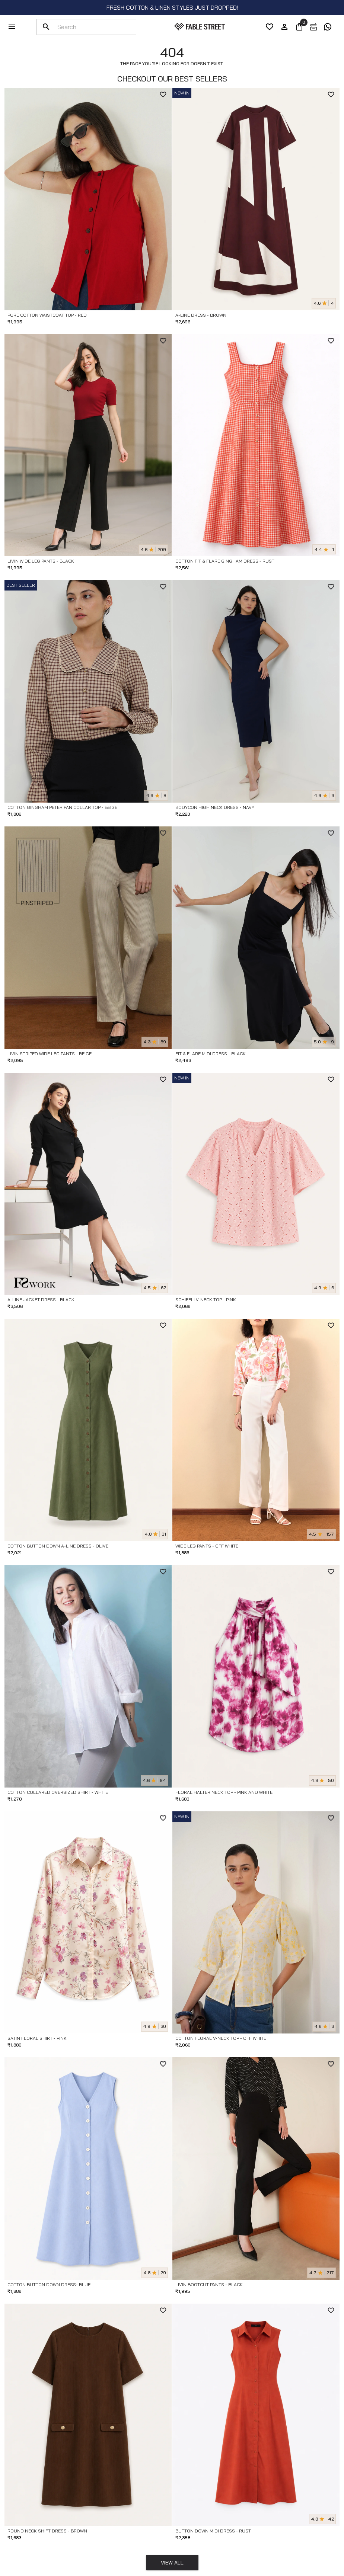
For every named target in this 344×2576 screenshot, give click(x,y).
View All (172, 2562)
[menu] (11, 26)
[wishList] (269, 26)
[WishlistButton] (163, 94)
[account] (284, 26)
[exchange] (313, 26)
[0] (299, 26)
